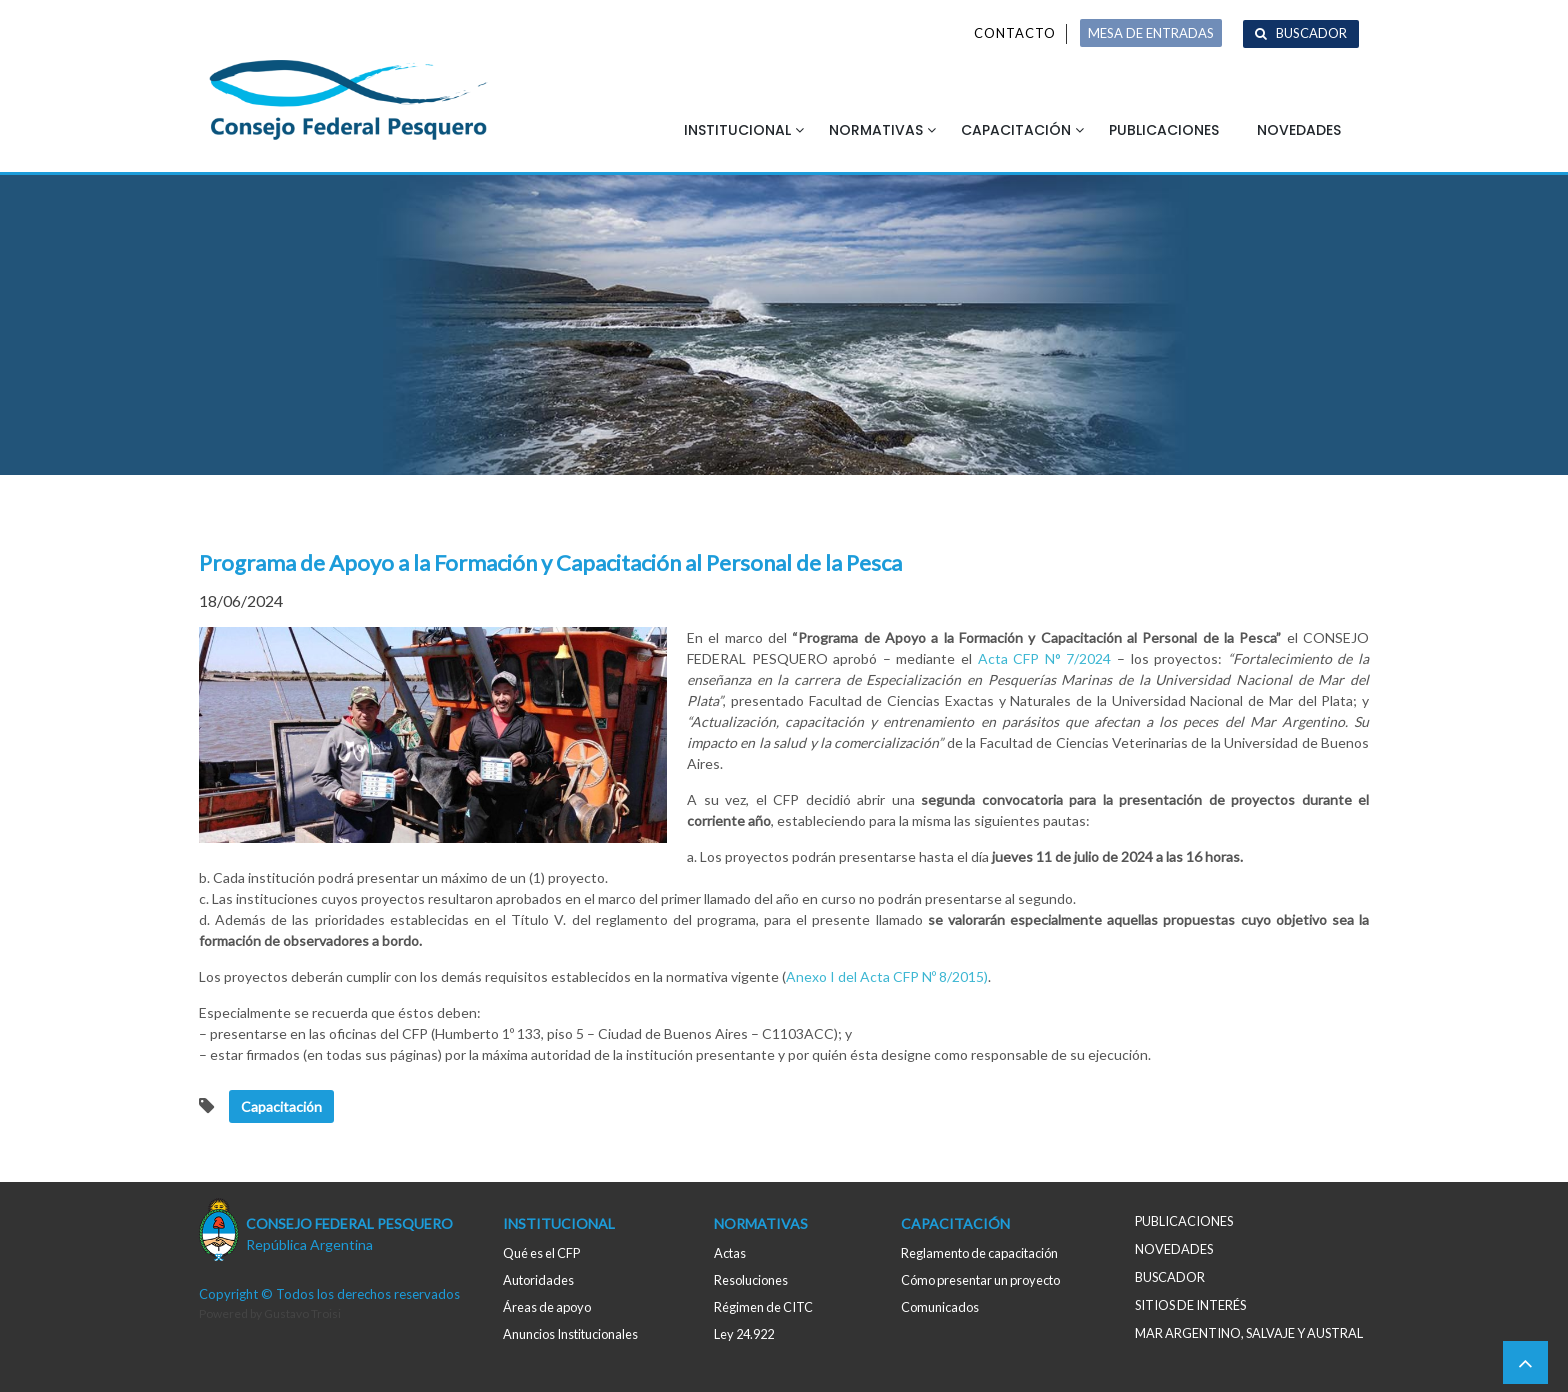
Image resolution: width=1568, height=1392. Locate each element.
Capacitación (1016, 130)
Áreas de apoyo (547, 1307)
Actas (730, 1253)
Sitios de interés (1190, 1305)
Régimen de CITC (763, 1307)
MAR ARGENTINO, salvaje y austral (1249, 1333)
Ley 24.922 (744, 1334)
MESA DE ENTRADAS (1151, 33)
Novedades (1299, 130)
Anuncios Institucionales (570, 1334)
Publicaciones (1164, 130)
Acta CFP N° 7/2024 (1045, 658)
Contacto (1015, 33)
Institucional (737, 130)
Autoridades (538, 1280)
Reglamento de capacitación (979, 1253)
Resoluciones (751, 1280)
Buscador (1311, 33)
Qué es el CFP (541, 1253)
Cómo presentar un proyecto (980, 1280)
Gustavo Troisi (302, 1313)
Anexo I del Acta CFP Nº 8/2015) (887, 976)
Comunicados (940, 1307)
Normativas (876, 130)
